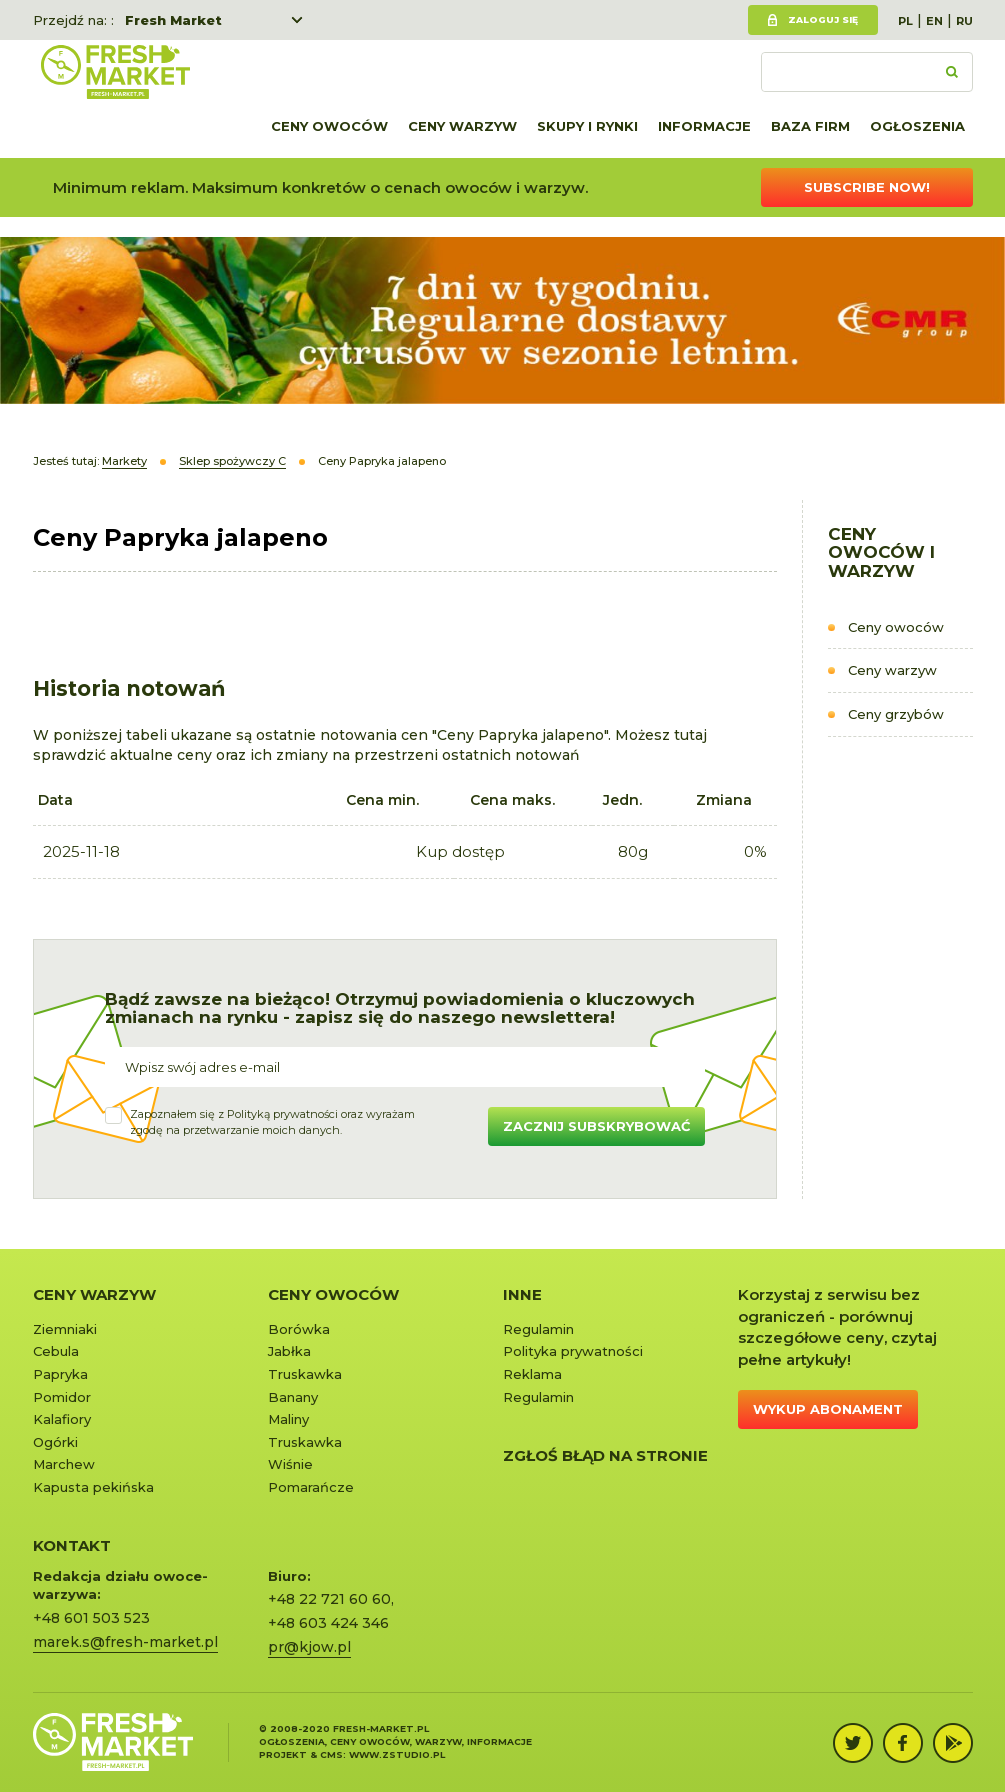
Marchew (64, 1464)
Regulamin (538, 1329)
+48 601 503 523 (91, 1618)
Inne (522, 1294)
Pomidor (62, 1397)
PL (905, 21)
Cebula (56, 1351)
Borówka (299, 1329)
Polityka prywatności (573, 1351)
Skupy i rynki (587, 126)
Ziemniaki (65, 1329)
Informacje (704, 126)
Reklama (532, 1374)
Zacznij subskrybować (596, 1126)
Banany (293, 1397)
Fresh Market (173, 20)
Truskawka (305, 1374)
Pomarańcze (311, 1487)
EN (934, 21)
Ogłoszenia (917, 126)
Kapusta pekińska (93, 1487)
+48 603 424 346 (328, 1623)
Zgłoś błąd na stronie (605, 1455)
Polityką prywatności (282, 1114)
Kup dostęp (460, 851)
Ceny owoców (329, 126)
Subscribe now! (867, 187)
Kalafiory (62, 1419)
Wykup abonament (828, 1409)
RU (964, 21)
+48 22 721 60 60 (329, 1599)
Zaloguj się (823, 19)
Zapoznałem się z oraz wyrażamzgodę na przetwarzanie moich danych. (272, 1122)
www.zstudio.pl (397, 1754)
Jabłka (289, 1351)
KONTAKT (72, 1545)
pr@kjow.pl (309, 1647)
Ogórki (55, 1442)
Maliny (288, 1419)
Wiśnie (290, 1464)
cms (331, 1754)
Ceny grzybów (896, 714)
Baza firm (810, 126)
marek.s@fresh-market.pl (125, 1642)
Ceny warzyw (462, 126)
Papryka (60, 1374)
